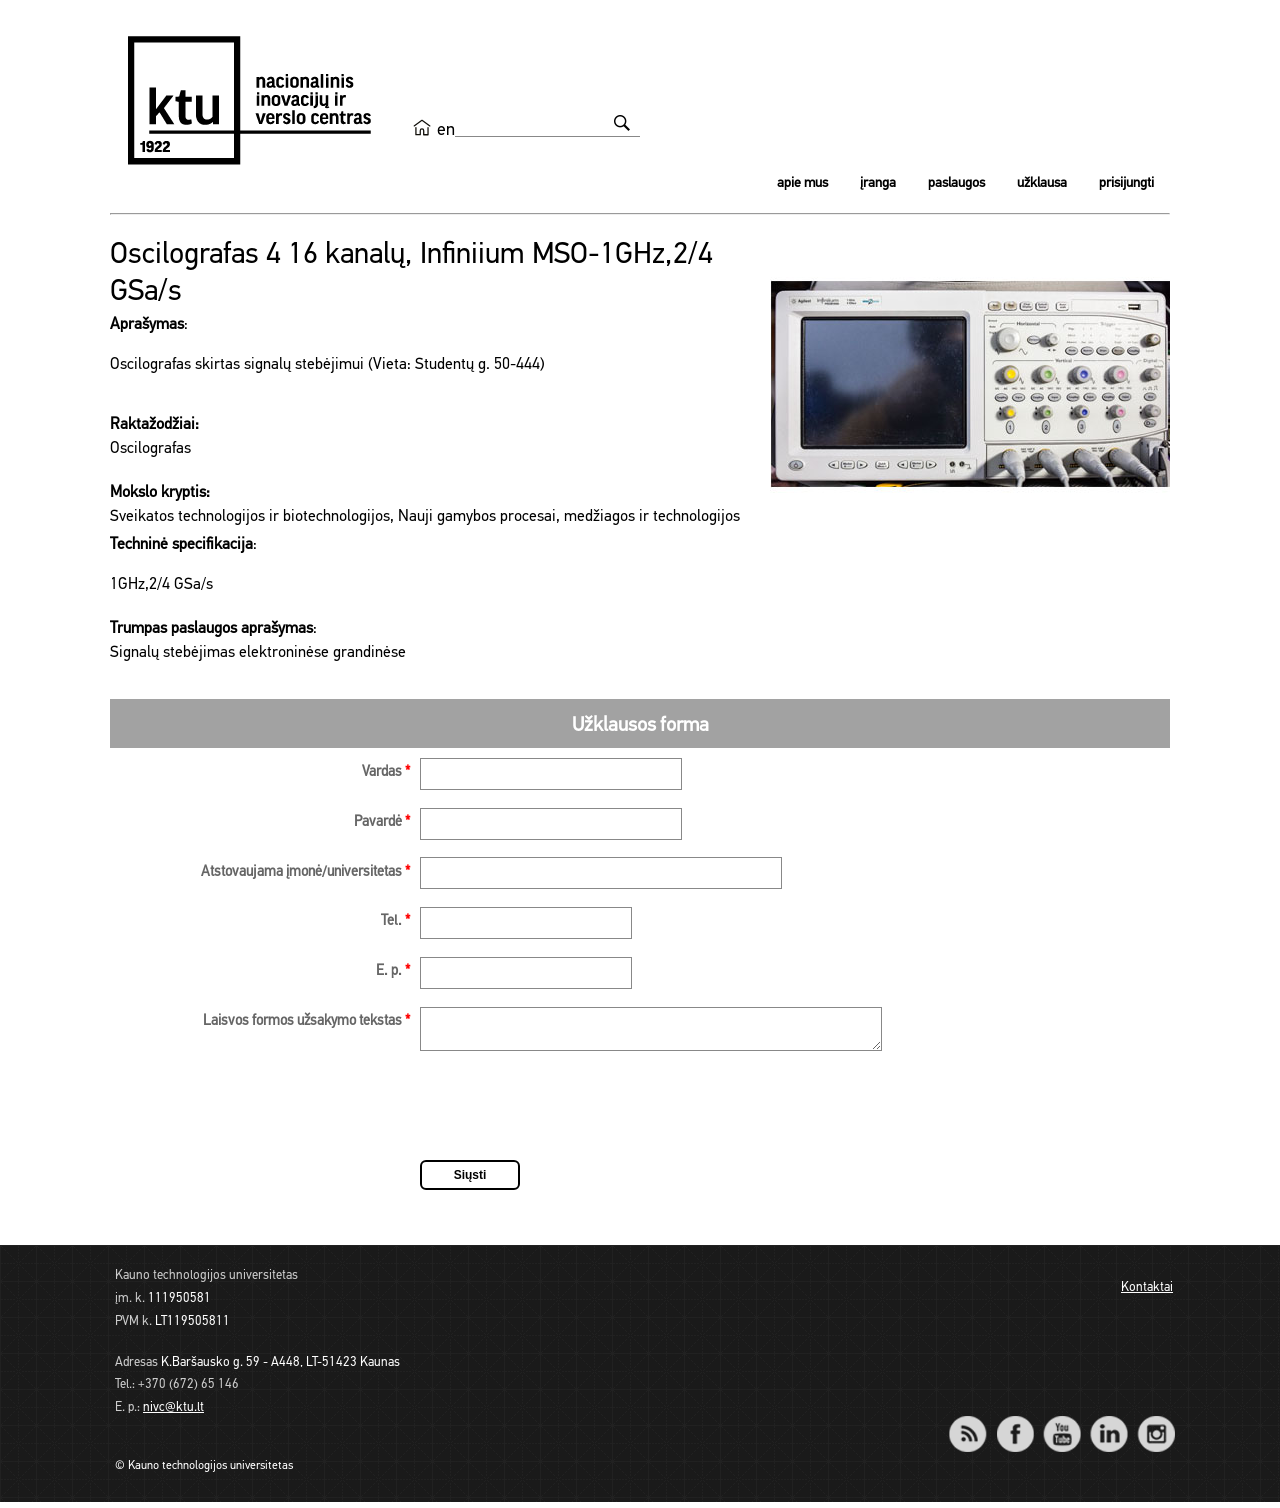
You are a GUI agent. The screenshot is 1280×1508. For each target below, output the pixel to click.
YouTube (1061, 1426)
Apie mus (802, 183)
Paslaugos (956, 183)
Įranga (878, 183)
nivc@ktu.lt (173, 1413)
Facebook (1014, 1426)
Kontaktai (1147, 1293)
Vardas (386, 772)
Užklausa (1042, 183)
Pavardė (382, 822)
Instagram (1155, 1426)
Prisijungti (1126, 183)
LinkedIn (1108, 1426)
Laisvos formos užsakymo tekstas (306, 1021)
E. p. (393, 971)
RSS (976, 1426)
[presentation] (572, 1115)
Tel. (395, 921)
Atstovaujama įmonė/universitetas (305, 872)
